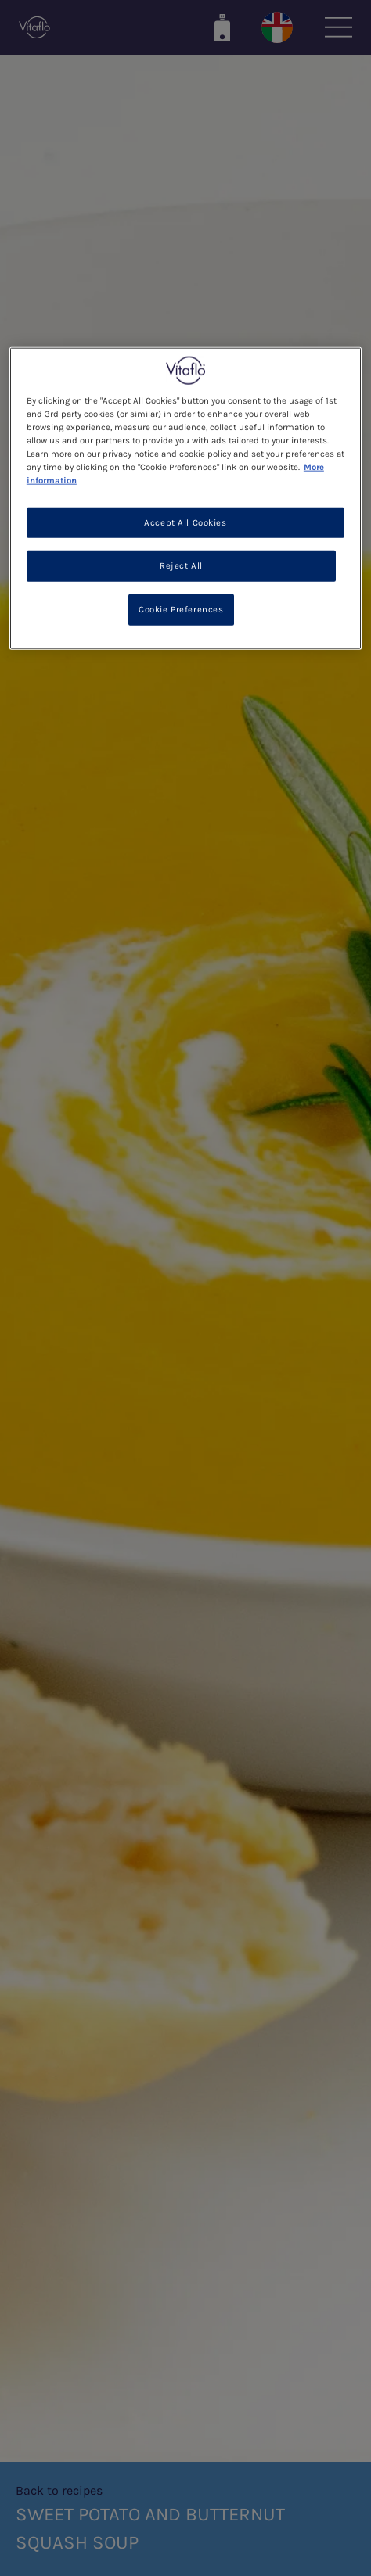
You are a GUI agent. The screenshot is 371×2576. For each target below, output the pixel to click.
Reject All (181, 566)
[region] (185, 498)
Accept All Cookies (185, 522)
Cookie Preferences (181, 610)
